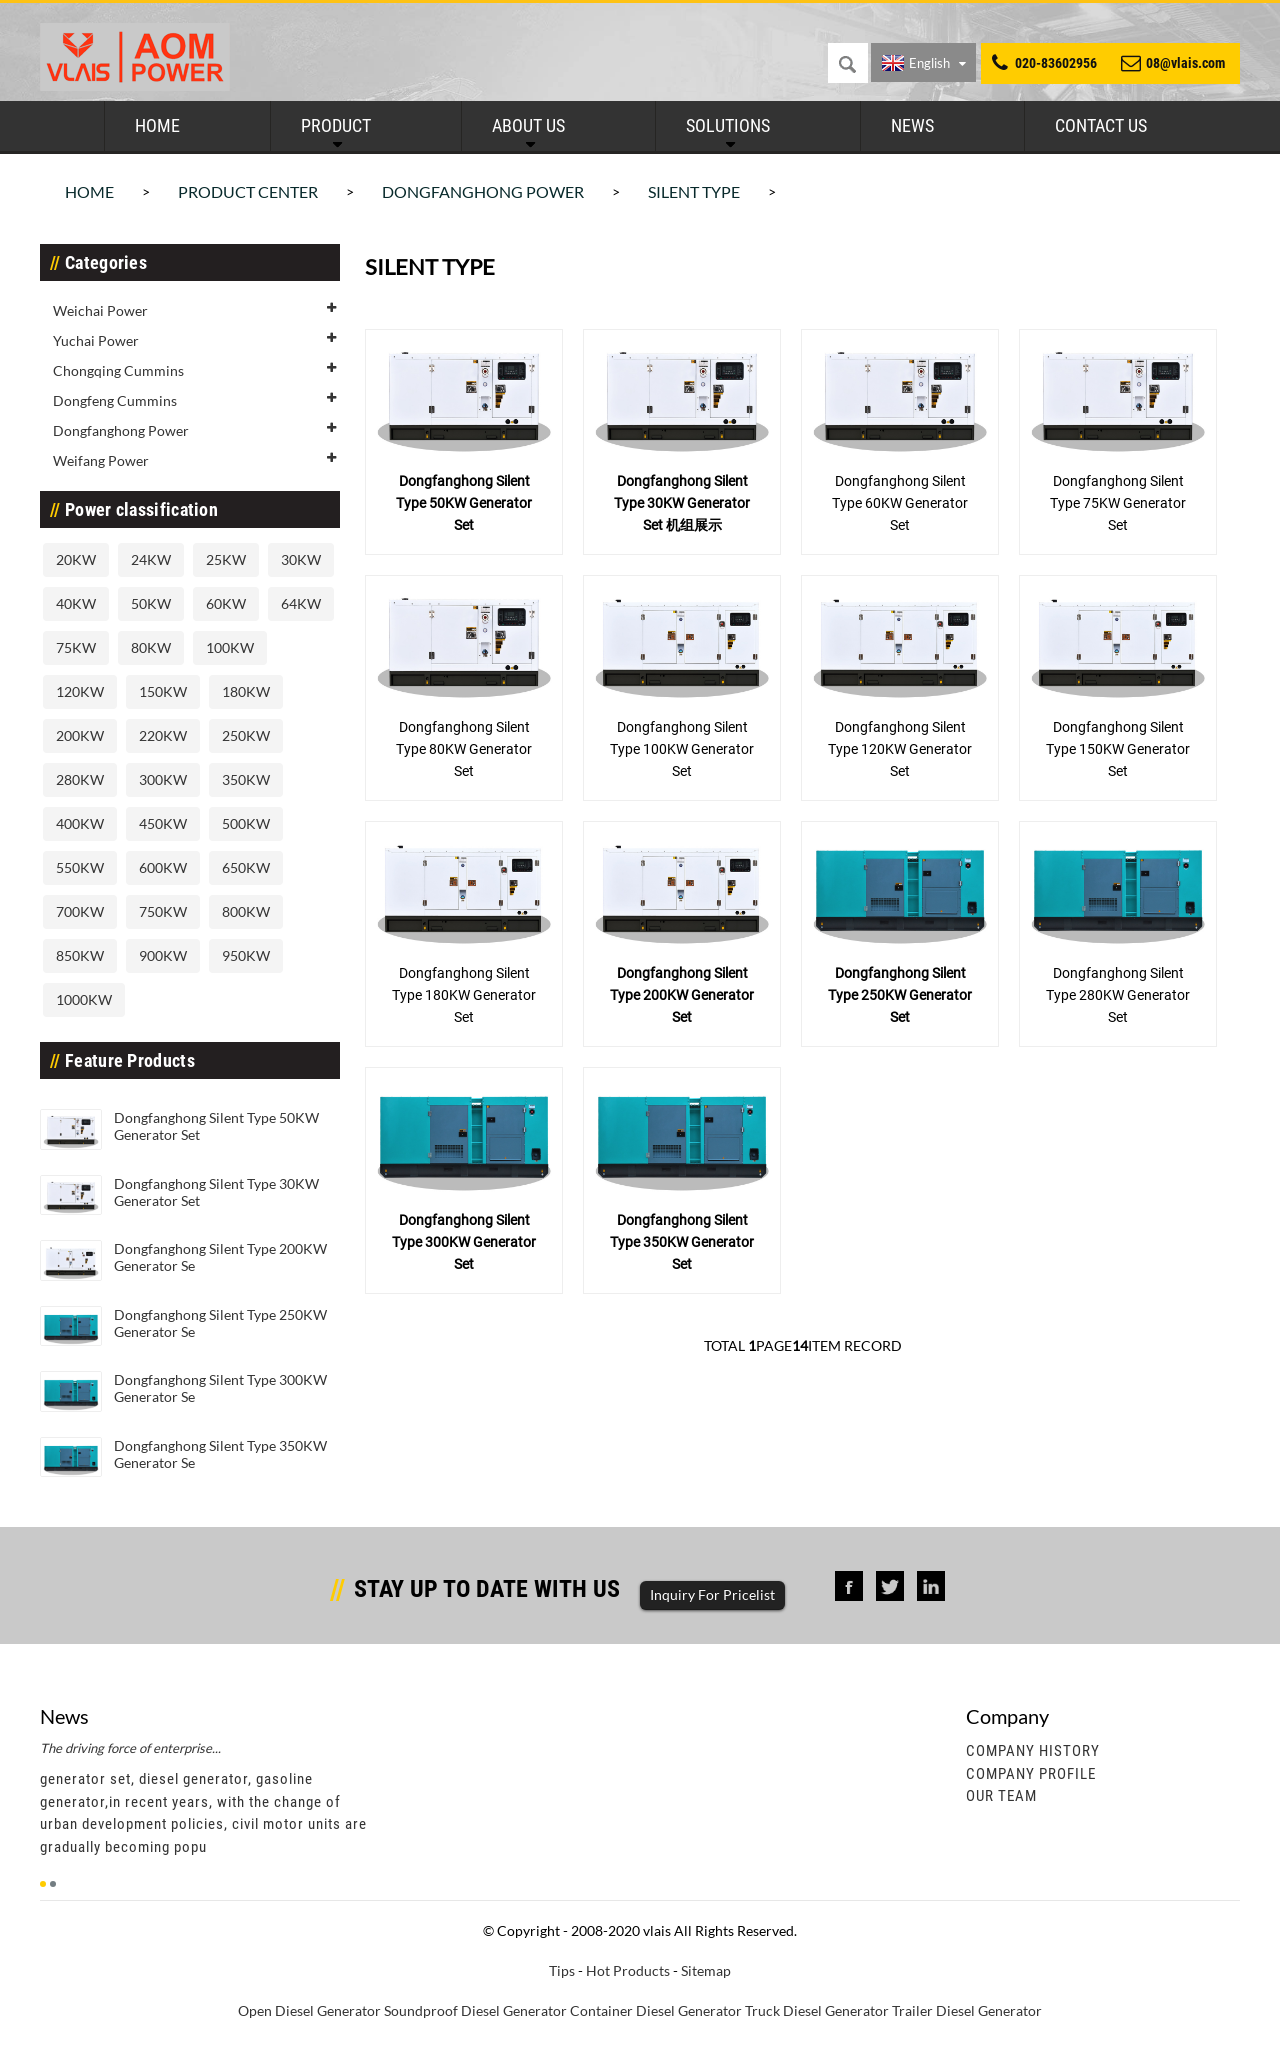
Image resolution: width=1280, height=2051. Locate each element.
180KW (246, 691)
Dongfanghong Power (483, 191)
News (912, 125)
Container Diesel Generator (656, 2010)
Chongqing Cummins (118, 370)
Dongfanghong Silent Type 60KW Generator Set (900, 503)
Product (336, 125)
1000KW (84, 999)
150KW (163, 691)
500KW (246, 823)
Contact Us (1101, 125)
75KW (76, 647)
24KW (151, 559)
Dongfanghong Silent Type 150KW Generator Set (1118, 749)
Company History (1033, 1751)
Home (157, 125)
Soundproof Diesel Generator (475, 2010)
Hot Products (628, 1970)
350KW (246, 779)
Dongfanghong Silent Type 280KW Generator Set (1118, 995)
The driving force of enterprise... (130, 1748)
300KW (163, 779)
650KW (246, 867)
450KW (163, 823)
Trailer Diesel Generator (967, 2010)
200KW (80, 735)
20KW (76, 559)
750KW (163, 911)
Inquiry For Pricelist (712, 1594)
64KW (301, 603)
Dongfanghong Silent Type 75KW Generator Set (1118, 503)
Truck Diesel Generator (817, 2010)
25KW (226, 559)
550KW (80, 867)
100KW (230, 647)
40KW (76, 603)
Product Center (248, 191)
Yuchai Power (96, 340)
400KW (80, 823)
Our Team (1001, 1796)
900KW (163, 955)
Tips (562, 1970)
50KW (151, 603)
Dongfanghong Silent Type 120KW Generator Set (900, 749)
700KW (80, 911)
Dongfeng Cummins (115, 400)
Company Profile (1031, 1774)
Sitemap (706, 1970)
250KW (246, 735)
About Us (528, 125)
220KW (163, 735)
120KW (80, 691)
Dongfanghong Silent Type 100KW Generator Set (682, 749)
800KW (246, 911)
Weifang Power (101, 460)
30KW (301, 559)
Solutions (728, 125)
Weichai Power (100, 310)
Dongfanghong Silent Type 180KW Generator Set (464, 995)
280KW (80, 779)
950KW (246, 955)
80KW (151, 647)
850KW (80, 955)
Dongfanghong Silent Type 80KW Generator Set (464, 749)
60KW (226, 603)
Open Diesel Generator (309, 2010)
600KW (163, 867)
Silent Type (694, 191)
